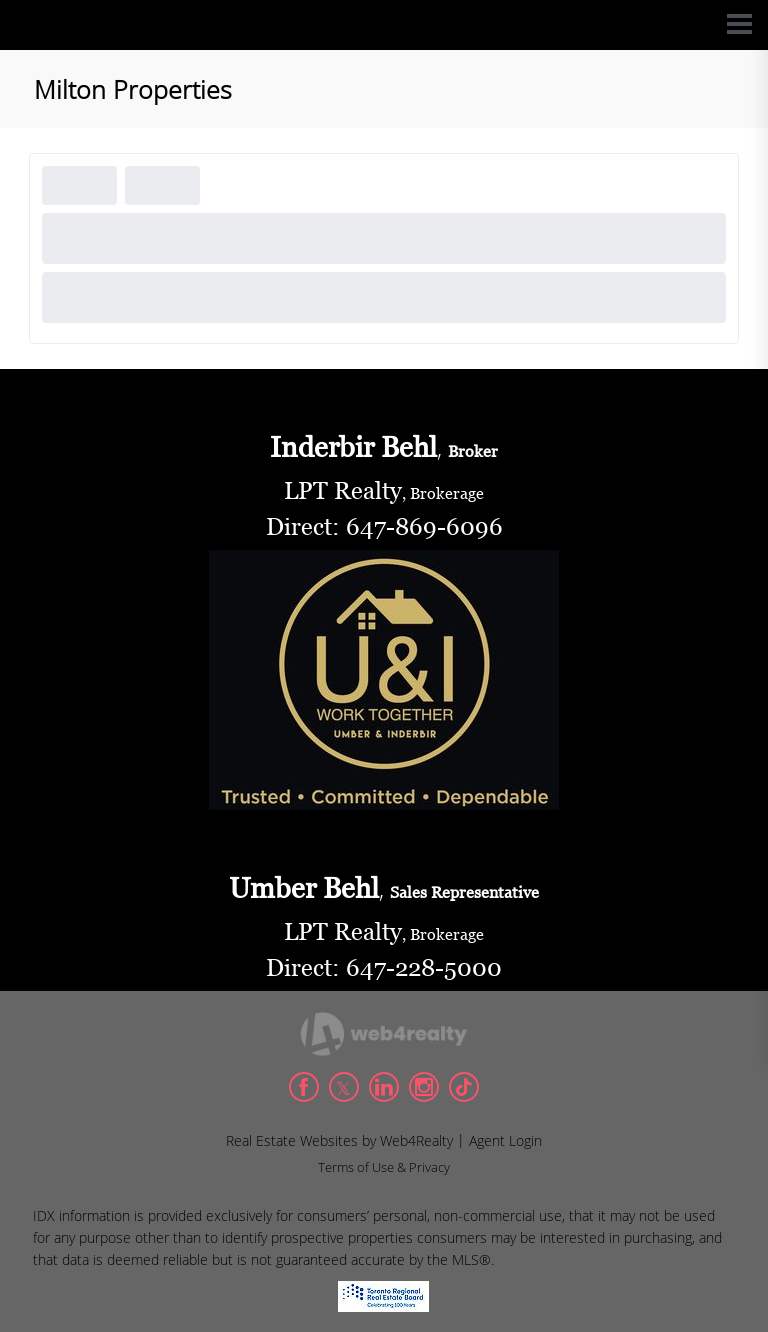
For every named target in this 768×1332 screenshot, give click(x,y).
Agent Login (505, 1140)
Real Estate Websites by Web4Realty (339, 1140)
